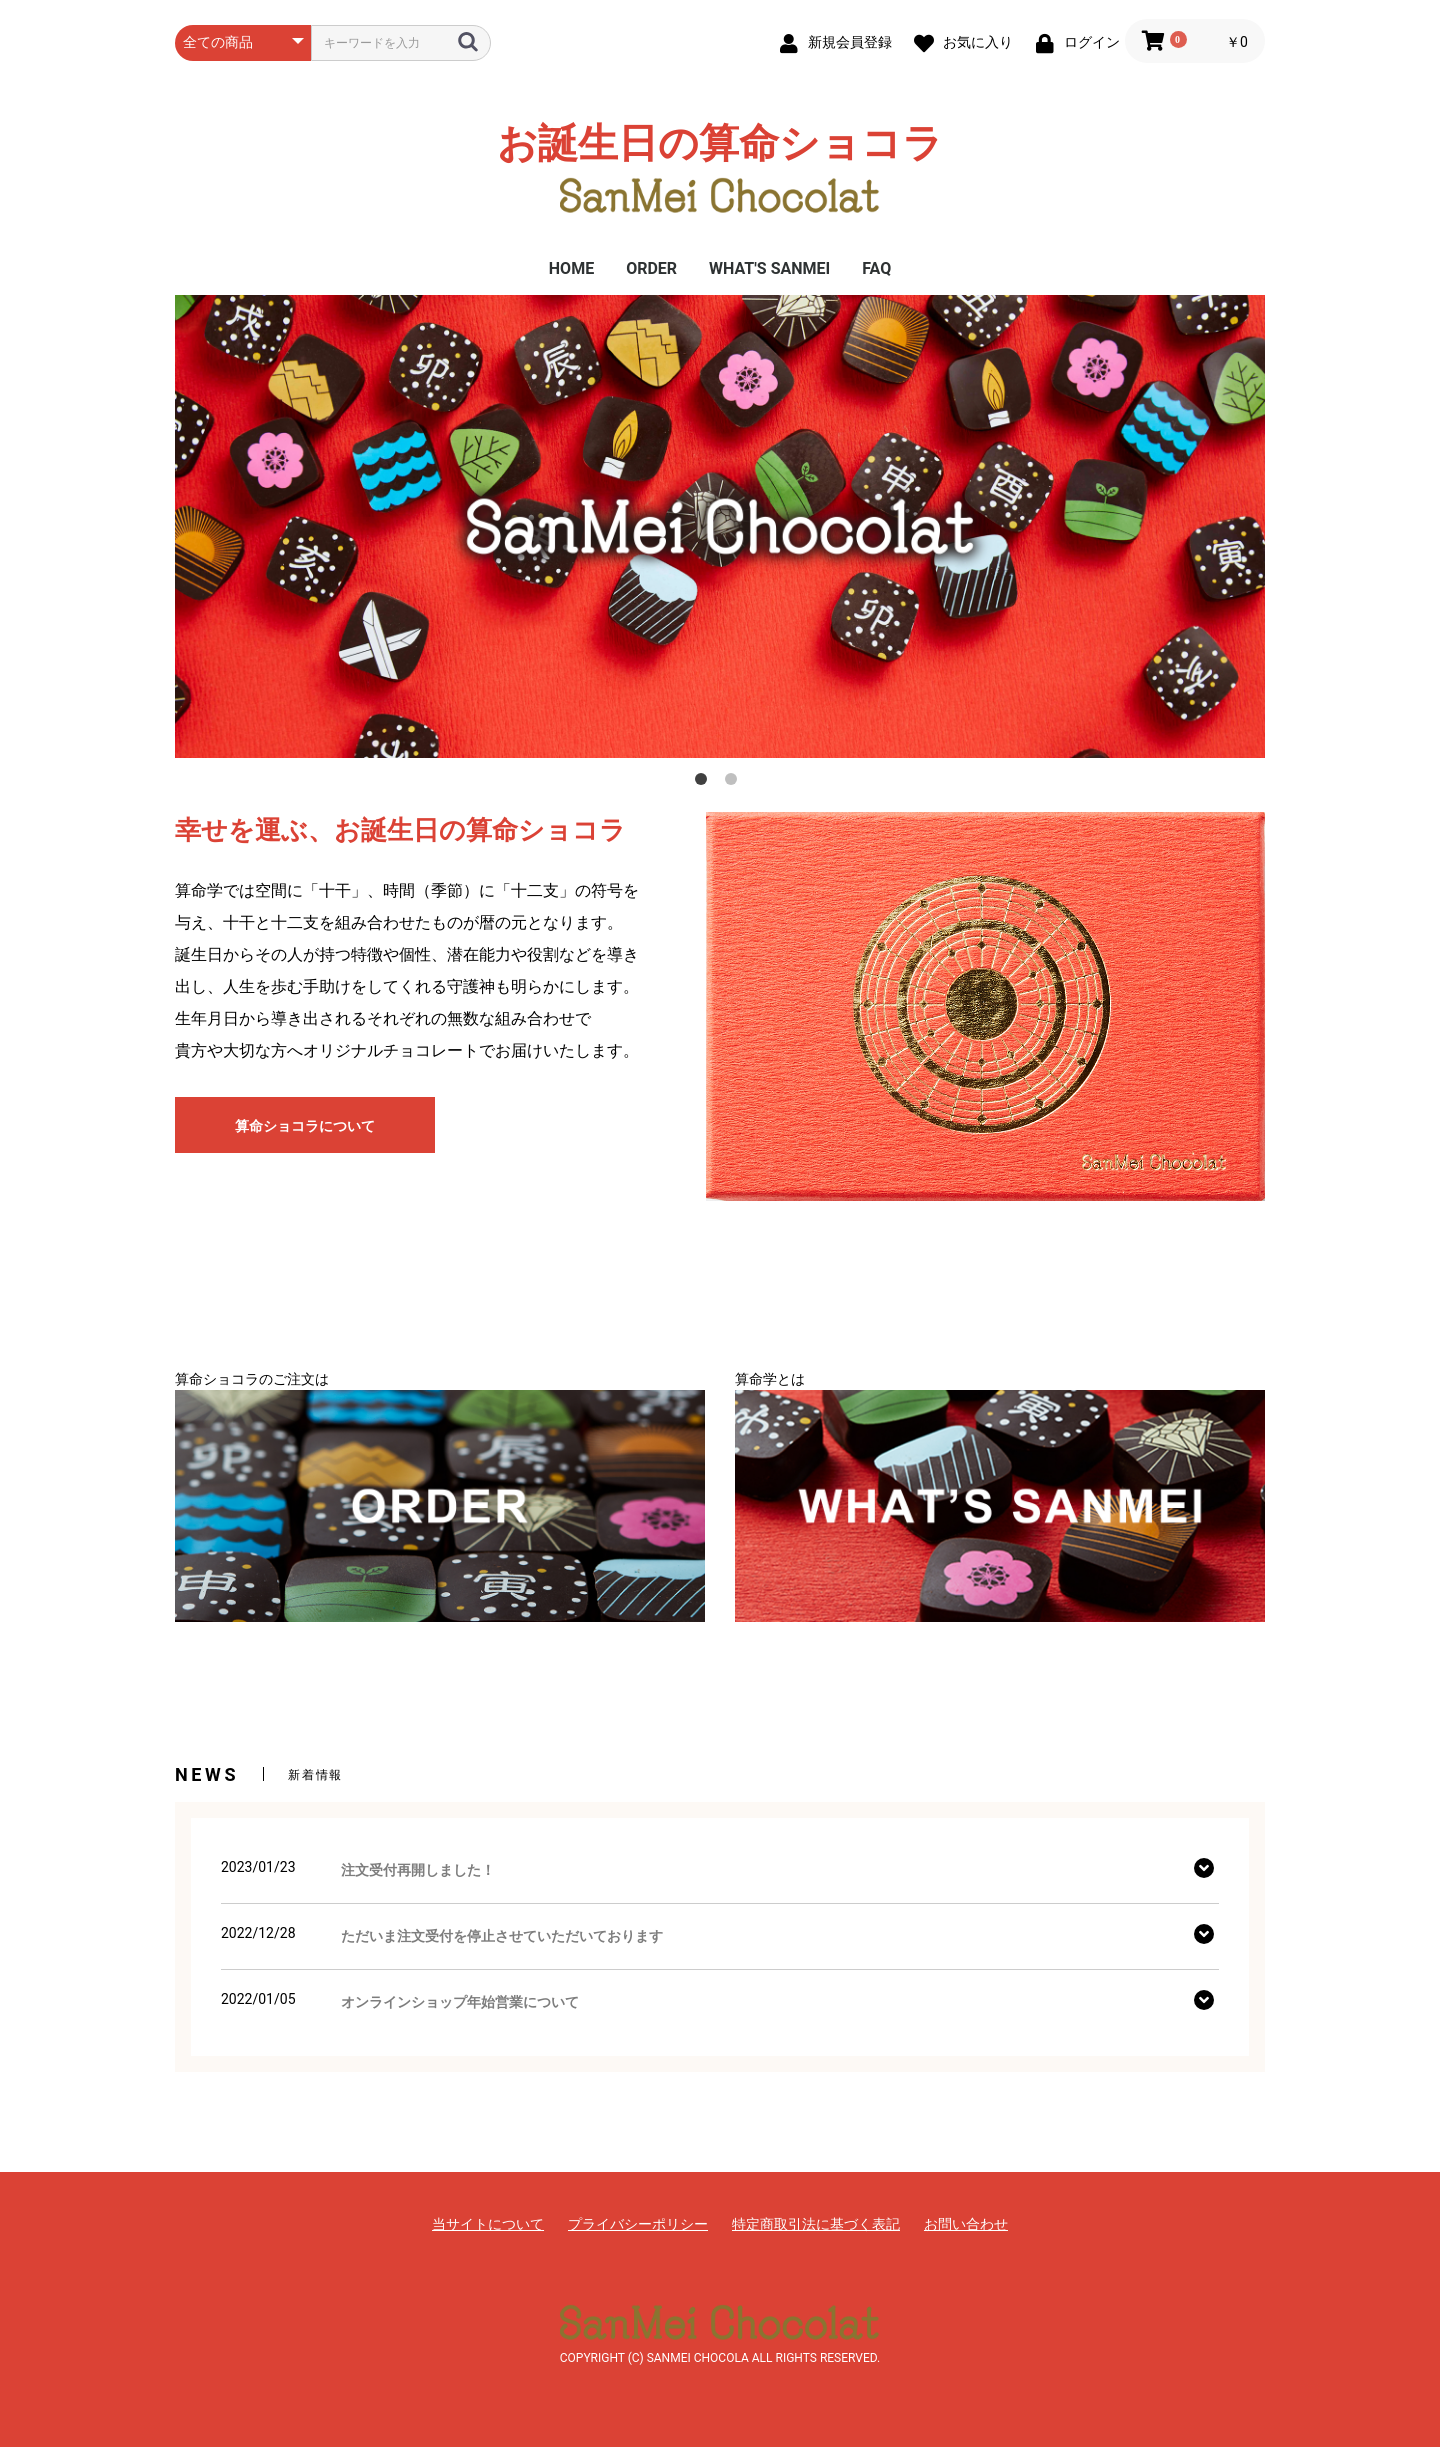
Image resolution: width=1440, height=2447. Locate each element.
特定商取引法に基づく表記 (816, 2224)
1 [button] (705, 783)
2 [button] (735, 783)
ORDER (651, 268)
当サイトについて (488, 2224)
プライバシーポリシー (638, 2224)
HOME (571, 268)
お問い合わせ (966, 2224)
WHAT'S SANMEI (769, 268)
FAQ (876, 268)
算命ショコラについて (305, 1126)
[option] (720, 526)
